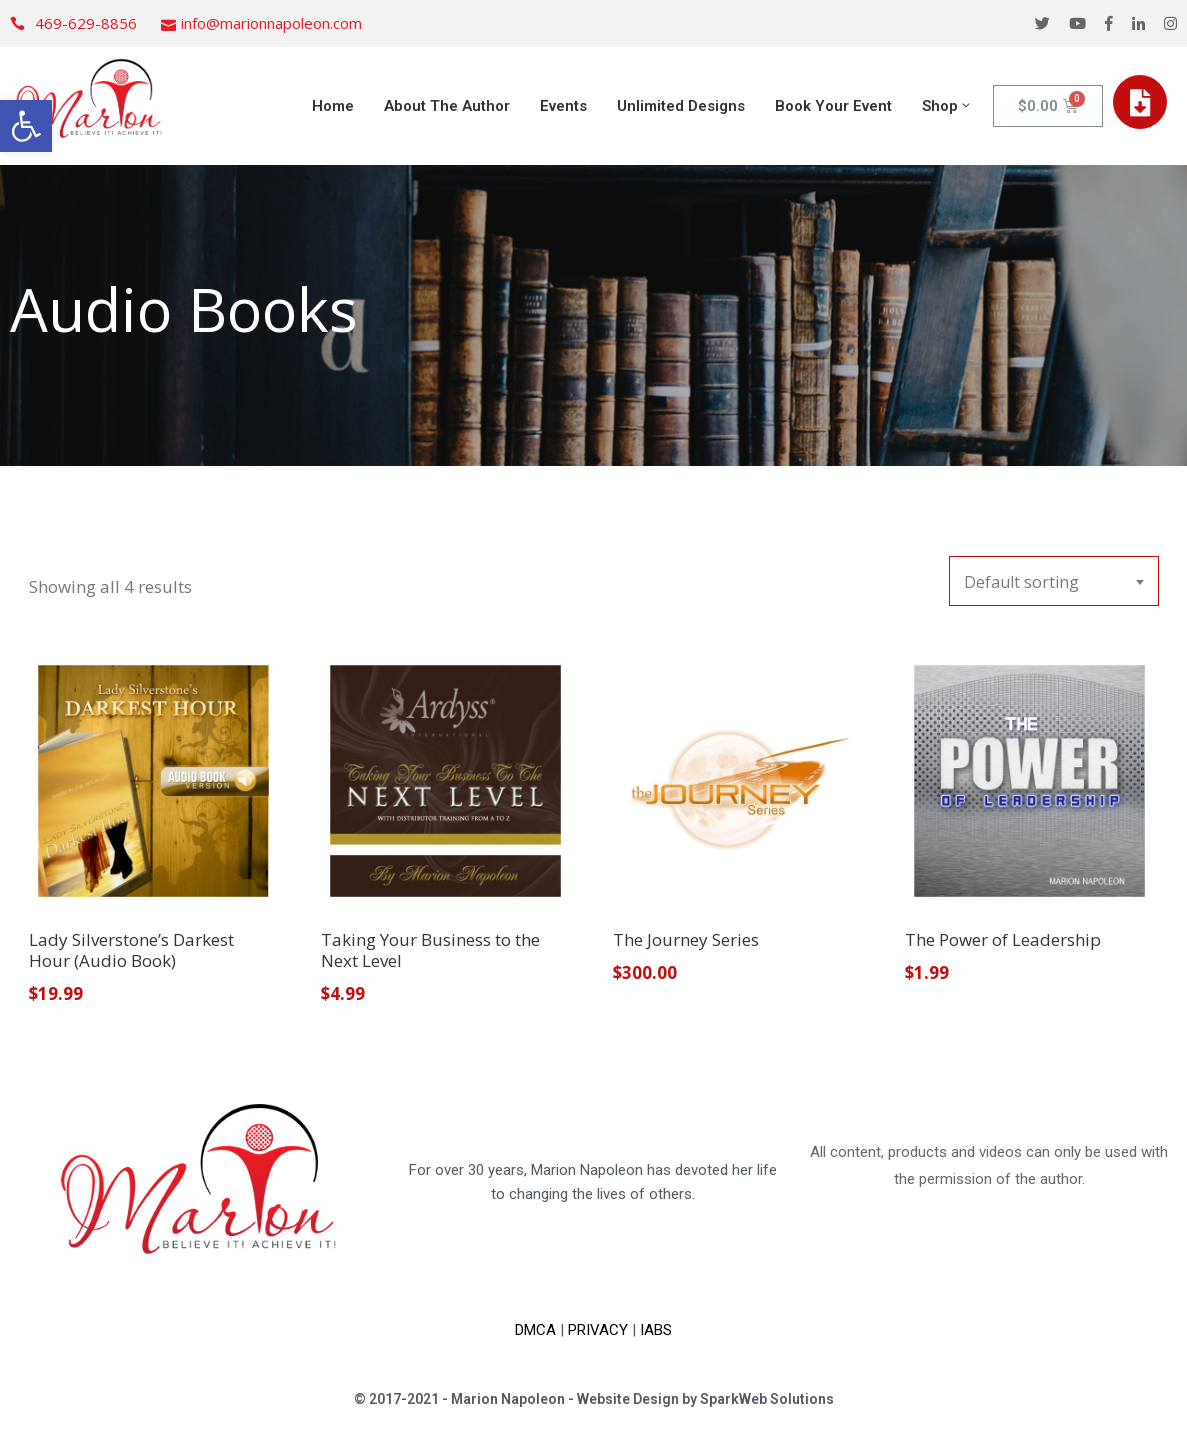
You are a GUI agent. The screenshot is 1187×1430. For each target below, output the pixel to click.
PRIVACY (598, 1330)
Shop (947, 106)
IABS (656, 1330)
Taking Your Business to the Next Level (430, 950)
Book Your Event (833, 106)
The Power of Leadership (1003, 939)
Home (333, 106)
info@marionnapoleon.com (271, 23)
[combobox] (1054, 581)
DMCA (535, 1330)
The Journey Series (686, 939)
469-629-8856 (86, 23)
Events (563, 106)
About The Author (447, 106)
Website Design (628, 1399)
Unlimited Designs (681, 106)
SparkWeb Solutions (767, 1399)
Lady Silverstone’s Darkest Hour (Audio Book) (131, 950)
